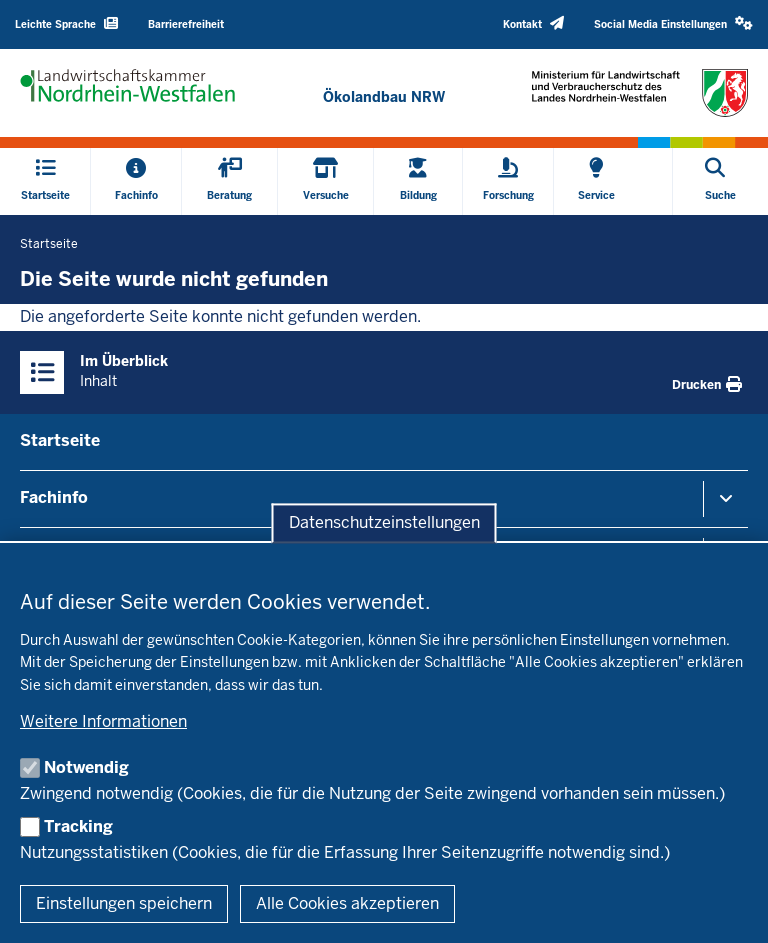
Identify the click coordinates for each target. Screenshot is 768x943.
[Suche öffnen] (720, 181)
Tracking (78, 826)
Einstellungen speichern (124, 903)
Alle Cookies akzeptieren (347, 903)
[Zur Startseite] (384, 97)
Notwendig (86, 767)
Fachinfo (54, 497)
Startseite (60, 440)
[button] (673, 24)
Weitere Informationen (103, 721)
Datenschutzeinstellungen (384, 523)
